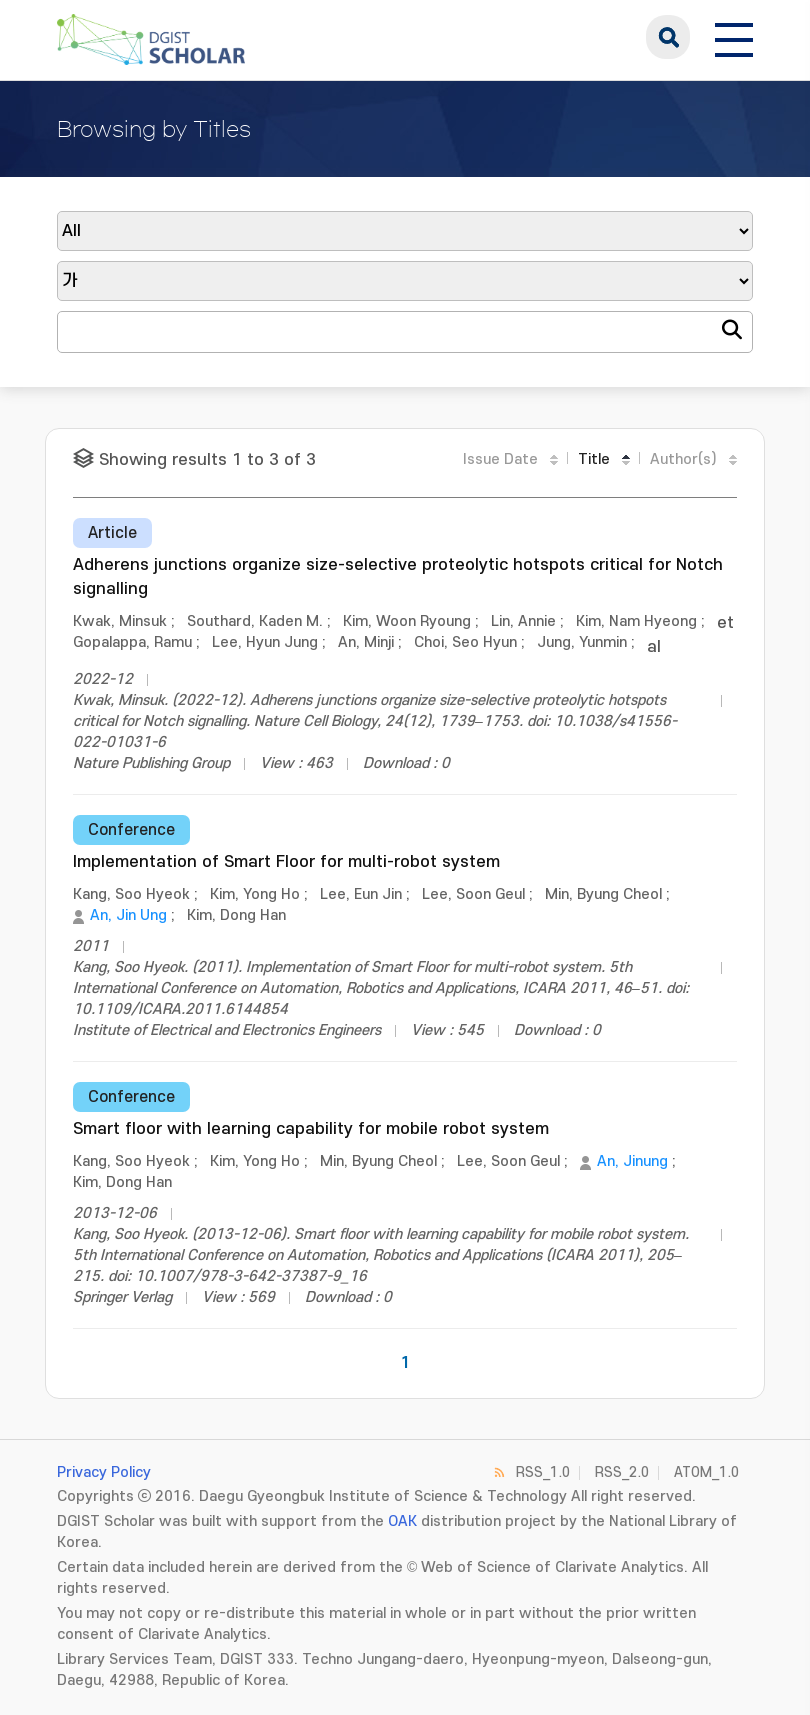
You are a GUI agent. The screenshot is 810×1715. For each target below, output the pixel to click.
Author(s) (683, 459)
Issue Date (500, 459)
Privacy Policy (104, 1472)
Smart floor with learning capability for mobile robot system (311, 1129)
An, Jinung (632, 1161)
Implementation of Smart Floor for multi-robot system (286, 862)
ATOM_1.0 (706, 1472)
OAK (402, 1521)
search (668, 37)
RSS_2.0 (622, 1472)
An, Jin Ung (128, 915)
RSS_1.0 (543, 1472)
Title (594, 459)
